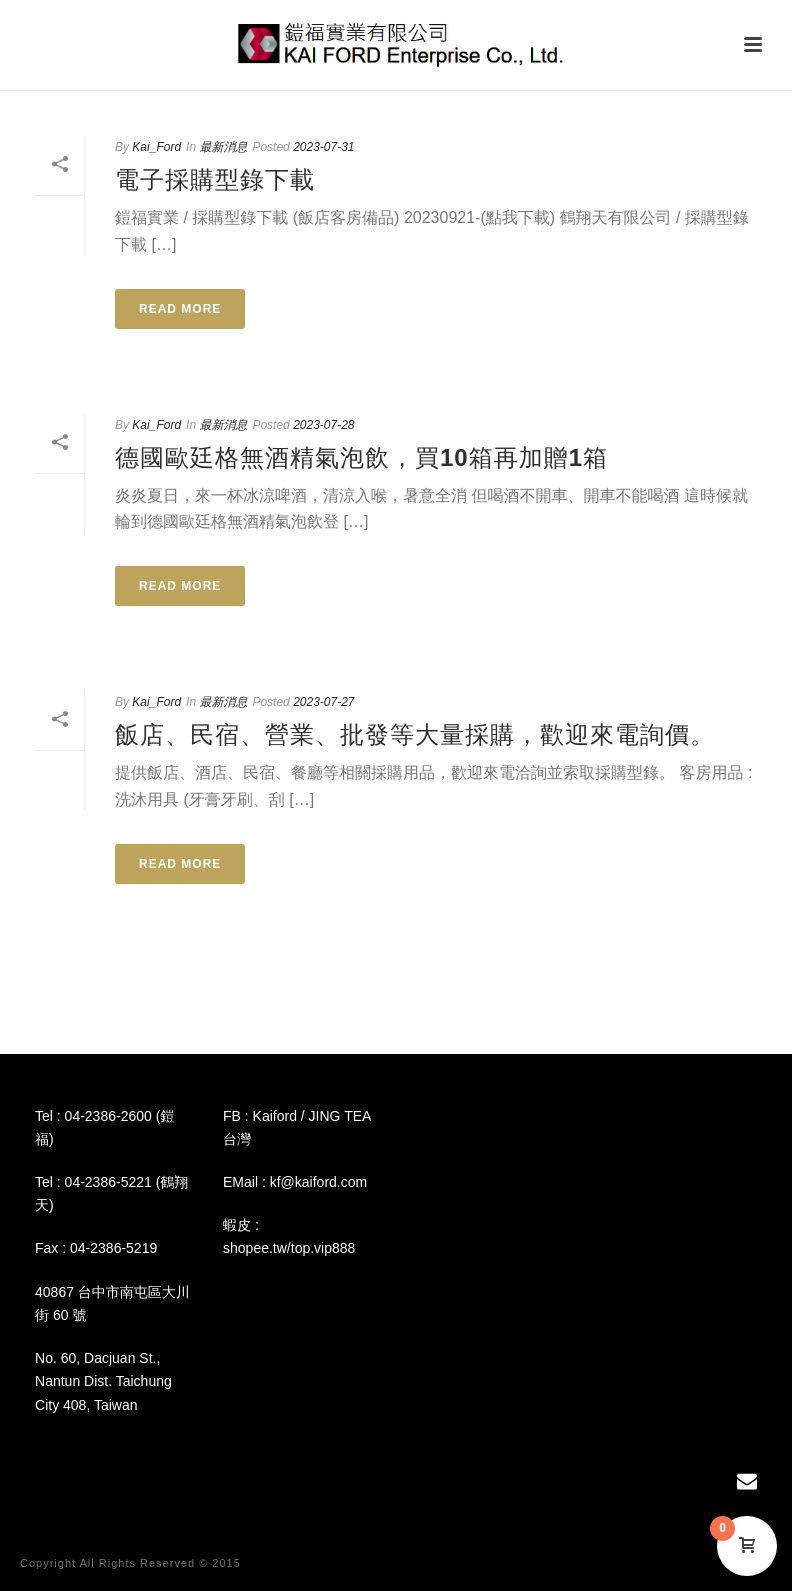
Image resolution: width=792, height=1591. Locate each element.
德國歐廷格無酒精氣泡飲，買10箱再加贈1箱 (361, 457)
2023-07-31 (323, 147)
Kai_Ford (156, 147)
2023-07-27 (323, 702)
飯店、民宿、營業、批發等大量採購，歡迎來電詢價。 (415, 734)
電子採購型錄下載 (215, 179)
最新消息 (223, 147)
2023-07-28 (323, 425)
